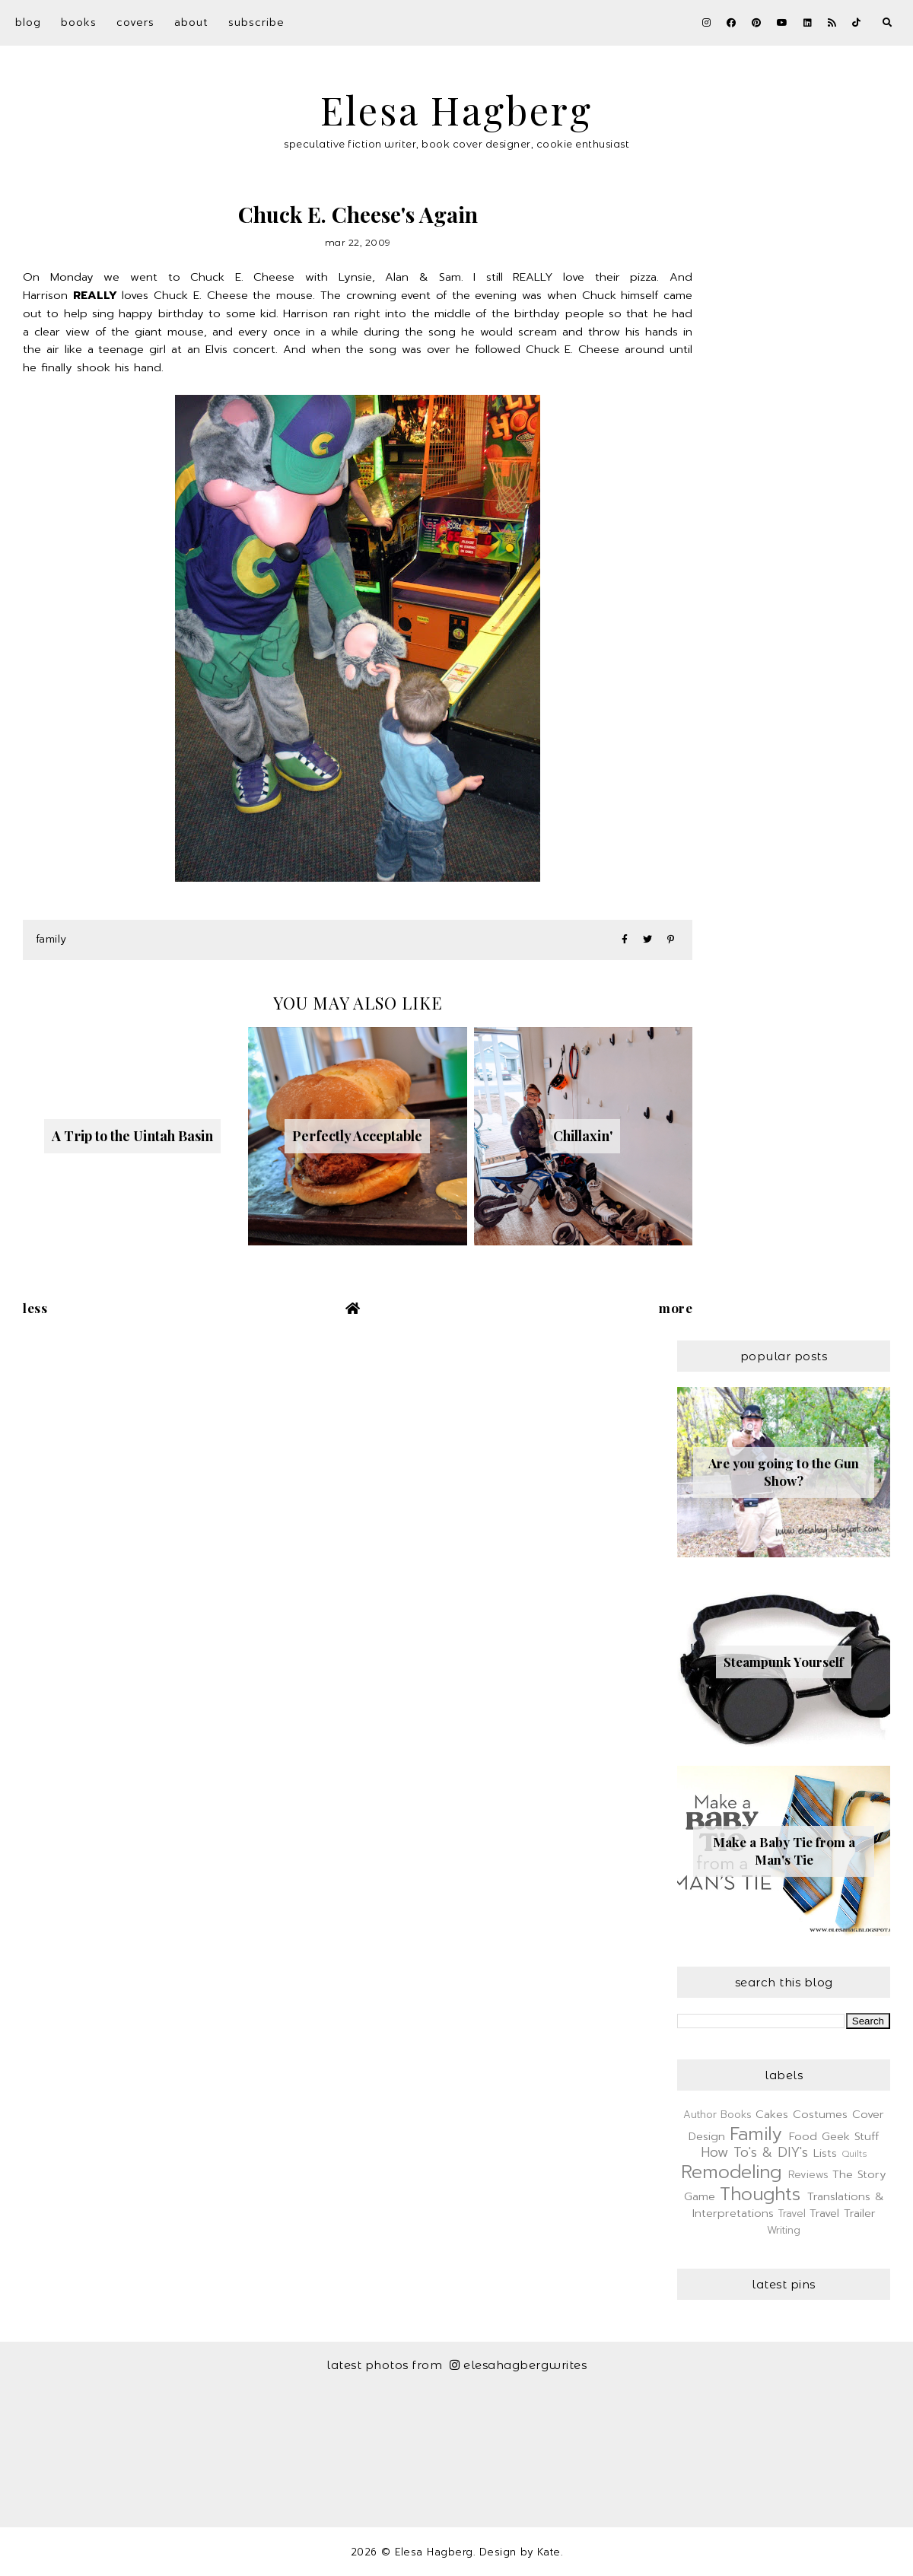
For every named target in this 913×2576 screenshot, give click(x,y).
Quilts (854, 2154)
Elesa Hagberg (456, 109)
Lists (825, 2153)
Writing (783, 2230)
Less (35, 1307)
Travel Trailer (843, 2213)
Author (700, 2115)
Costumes (820, 2114)
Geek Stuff (850, 2136)
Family (51, 939)
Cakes (772, 2114)
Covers (135, 22)
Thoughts (760, 2194)
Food (803, 2136)
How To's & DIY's (754, 2152)
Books (79, 22)
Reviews (808, 2175)
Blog (28, 22)
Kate (549, 2552)
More (675, 1307)
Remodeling (731, 2172)
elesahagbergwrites (518, 2365)
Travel (792, 2213)
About (191, 22)
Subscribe (256, 22)
